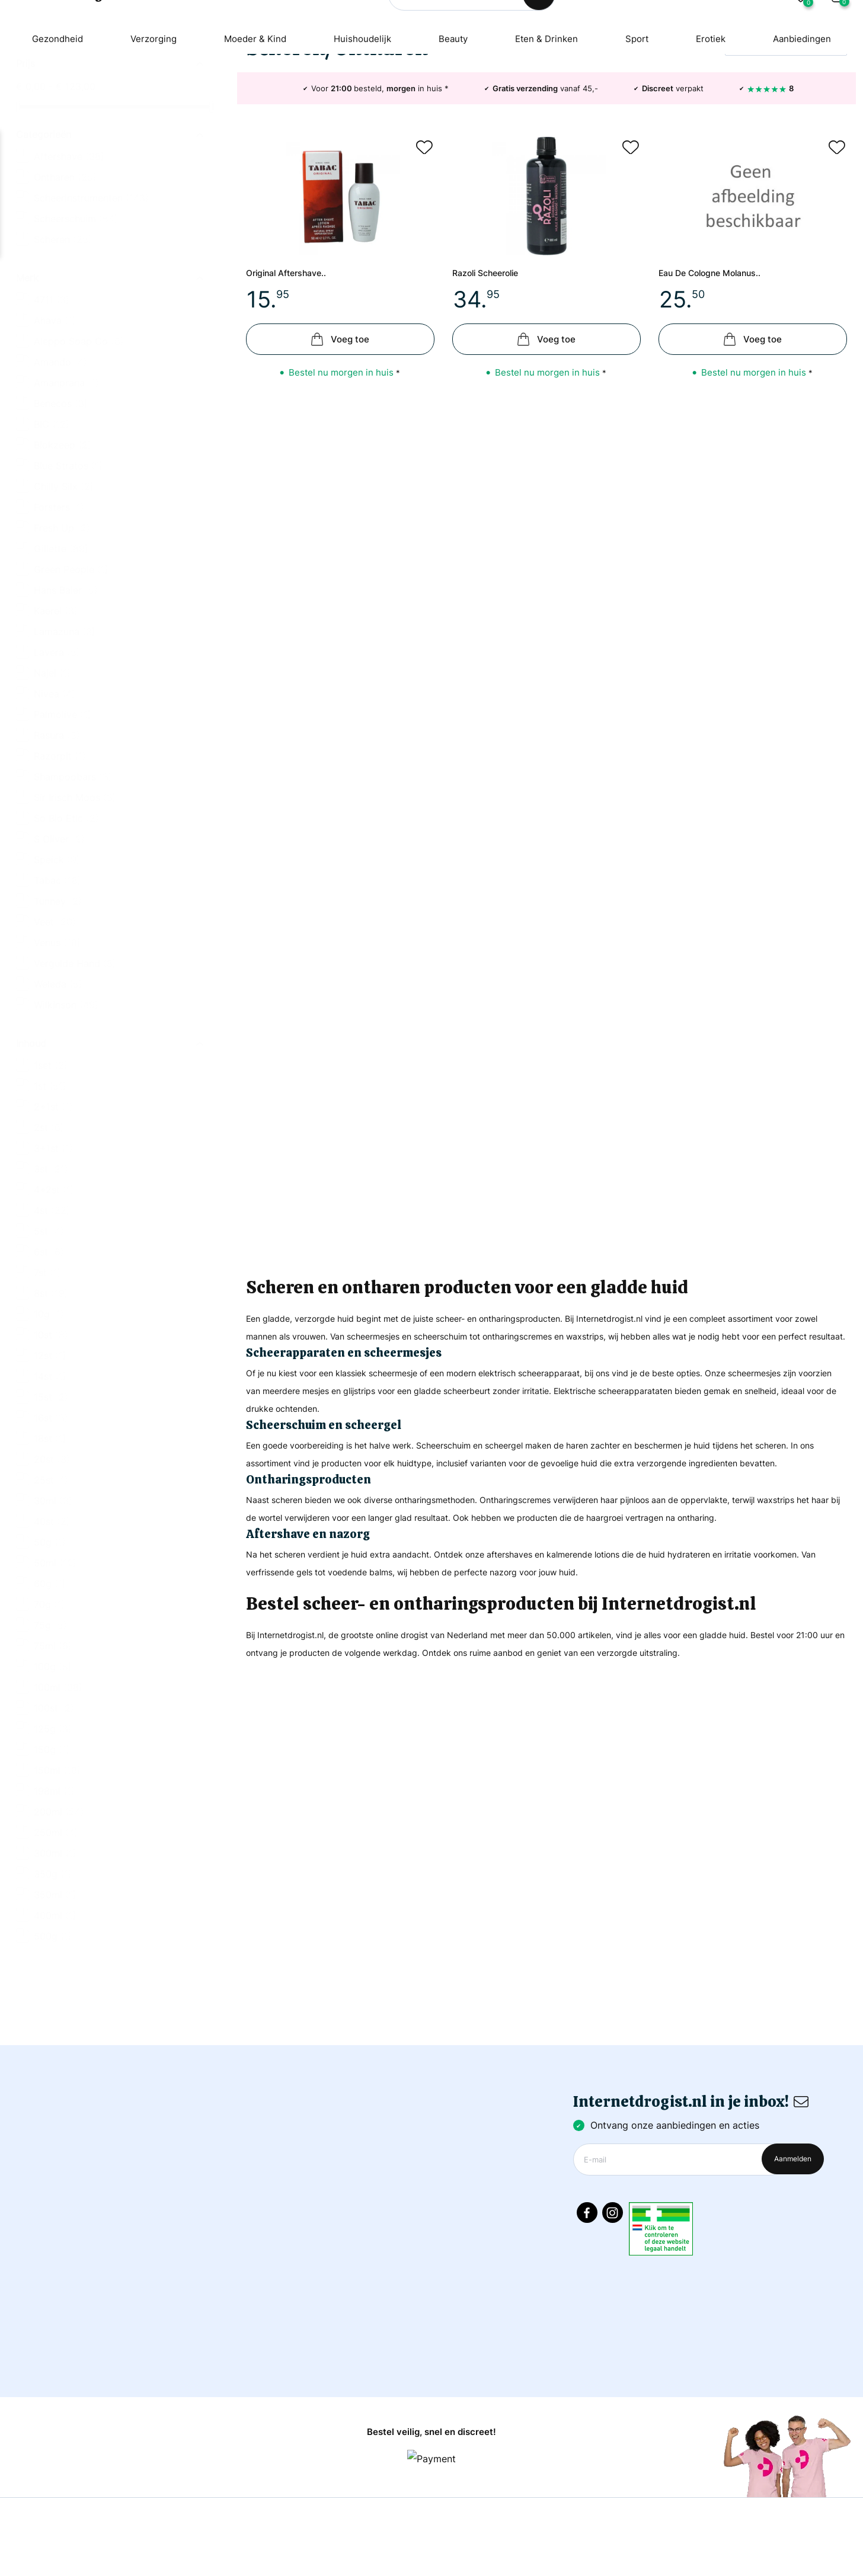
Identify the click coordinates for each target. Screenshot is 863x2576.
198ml (54, 1893)
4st (52, 1312)
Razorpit (60, 858)
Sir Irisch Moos (75, 899)
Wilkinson (66, 1107)
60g (50, 1685)
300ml (55, 1955)
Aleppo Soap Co (79, 443)
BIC (51, 526)
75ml (53, 1748)
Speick (57, 961)
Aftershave (69, 258)
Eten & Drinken (550, 98)
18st (50, 1540)
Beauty (454, 98)
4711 (51, 402)
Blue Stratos (68, 567)
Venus (57, 1044)
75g (50, 1727)
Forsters (59, 609)
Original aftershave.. (296, 387)
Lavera (57, 754)
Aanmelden (792, 2178)
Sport (643, 98)
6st (49, 1354)
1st (50, 1188)
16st (51, 1520)
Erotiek (720, 98)
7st (47, 1374)
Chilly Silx (64, 588)
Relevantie (758, 156)
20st (52, 1561)
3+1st (53, 1250)
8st (51, 1395)
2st (49, 1229)
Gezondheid (46, 98)
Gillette (61, 650)
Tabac (57, 982)
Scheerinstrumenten (91, 300)
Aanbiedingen (813, 98)
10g (49, 1416)
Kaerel (56, 713)
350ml (55, 1997)
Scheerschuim (76, 320)
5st (49, 1333)
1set (51, 1167)
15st (51, 1499)
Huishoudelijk (361, 98)
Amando (60, 464)
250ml (56, 1934)
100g (53, 1768)
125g (53, 1831)
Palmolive (62, 816)
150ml (57, 1872)
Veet (55, 1024)
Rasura (57, 837)
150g (52, 1851)
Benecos (61, 505)
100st (54, 1810)
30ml (53, 1603)
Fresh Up (62, 630)
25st (51, 1582)
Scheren (63, 341)
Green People (71, 671)
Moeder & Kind (251, 98)
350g (53, 1976)
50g (50, 1644)
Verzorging (145, 98)
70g (49, 1706)
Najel (52, 775)
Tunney (58, 1003)
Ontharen (65, 279)
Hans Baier (66, 692)
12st (50, 1457)
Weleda (58, 1086)
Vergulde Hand (75, 1065)
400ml (55, 2017)
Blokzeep (62, 547)
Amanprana (66, 485)
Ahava (55, 422)
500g (53, 2038)
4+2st (54, 1291)
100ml (58, 1789)
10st (51, 1437)
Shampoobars (73, 879)
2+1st (53, 1209)
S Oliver (59, 941)
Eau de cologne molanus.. (722, 387)
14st (50, 1478)
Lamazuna (64, 733)
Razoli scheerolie (493, 387)
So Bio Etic (66, 920)
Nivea (54, 796)
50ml (55, 1665)
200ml (59, 1914)
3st (51, 1271)
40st (52, 1623)
